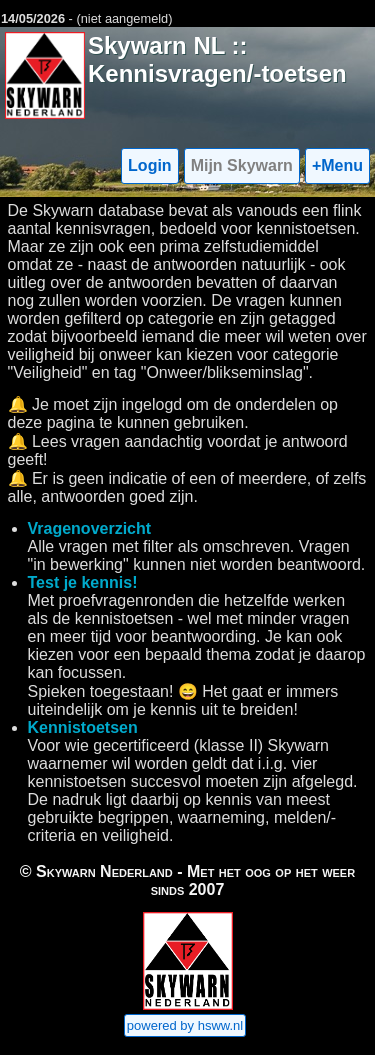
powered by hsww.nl (185, 1025)
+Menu (337, 165)
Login (150, 165)
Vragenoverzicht (90, 528)
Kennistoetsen (83, 727)
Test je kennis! (83, 582)
